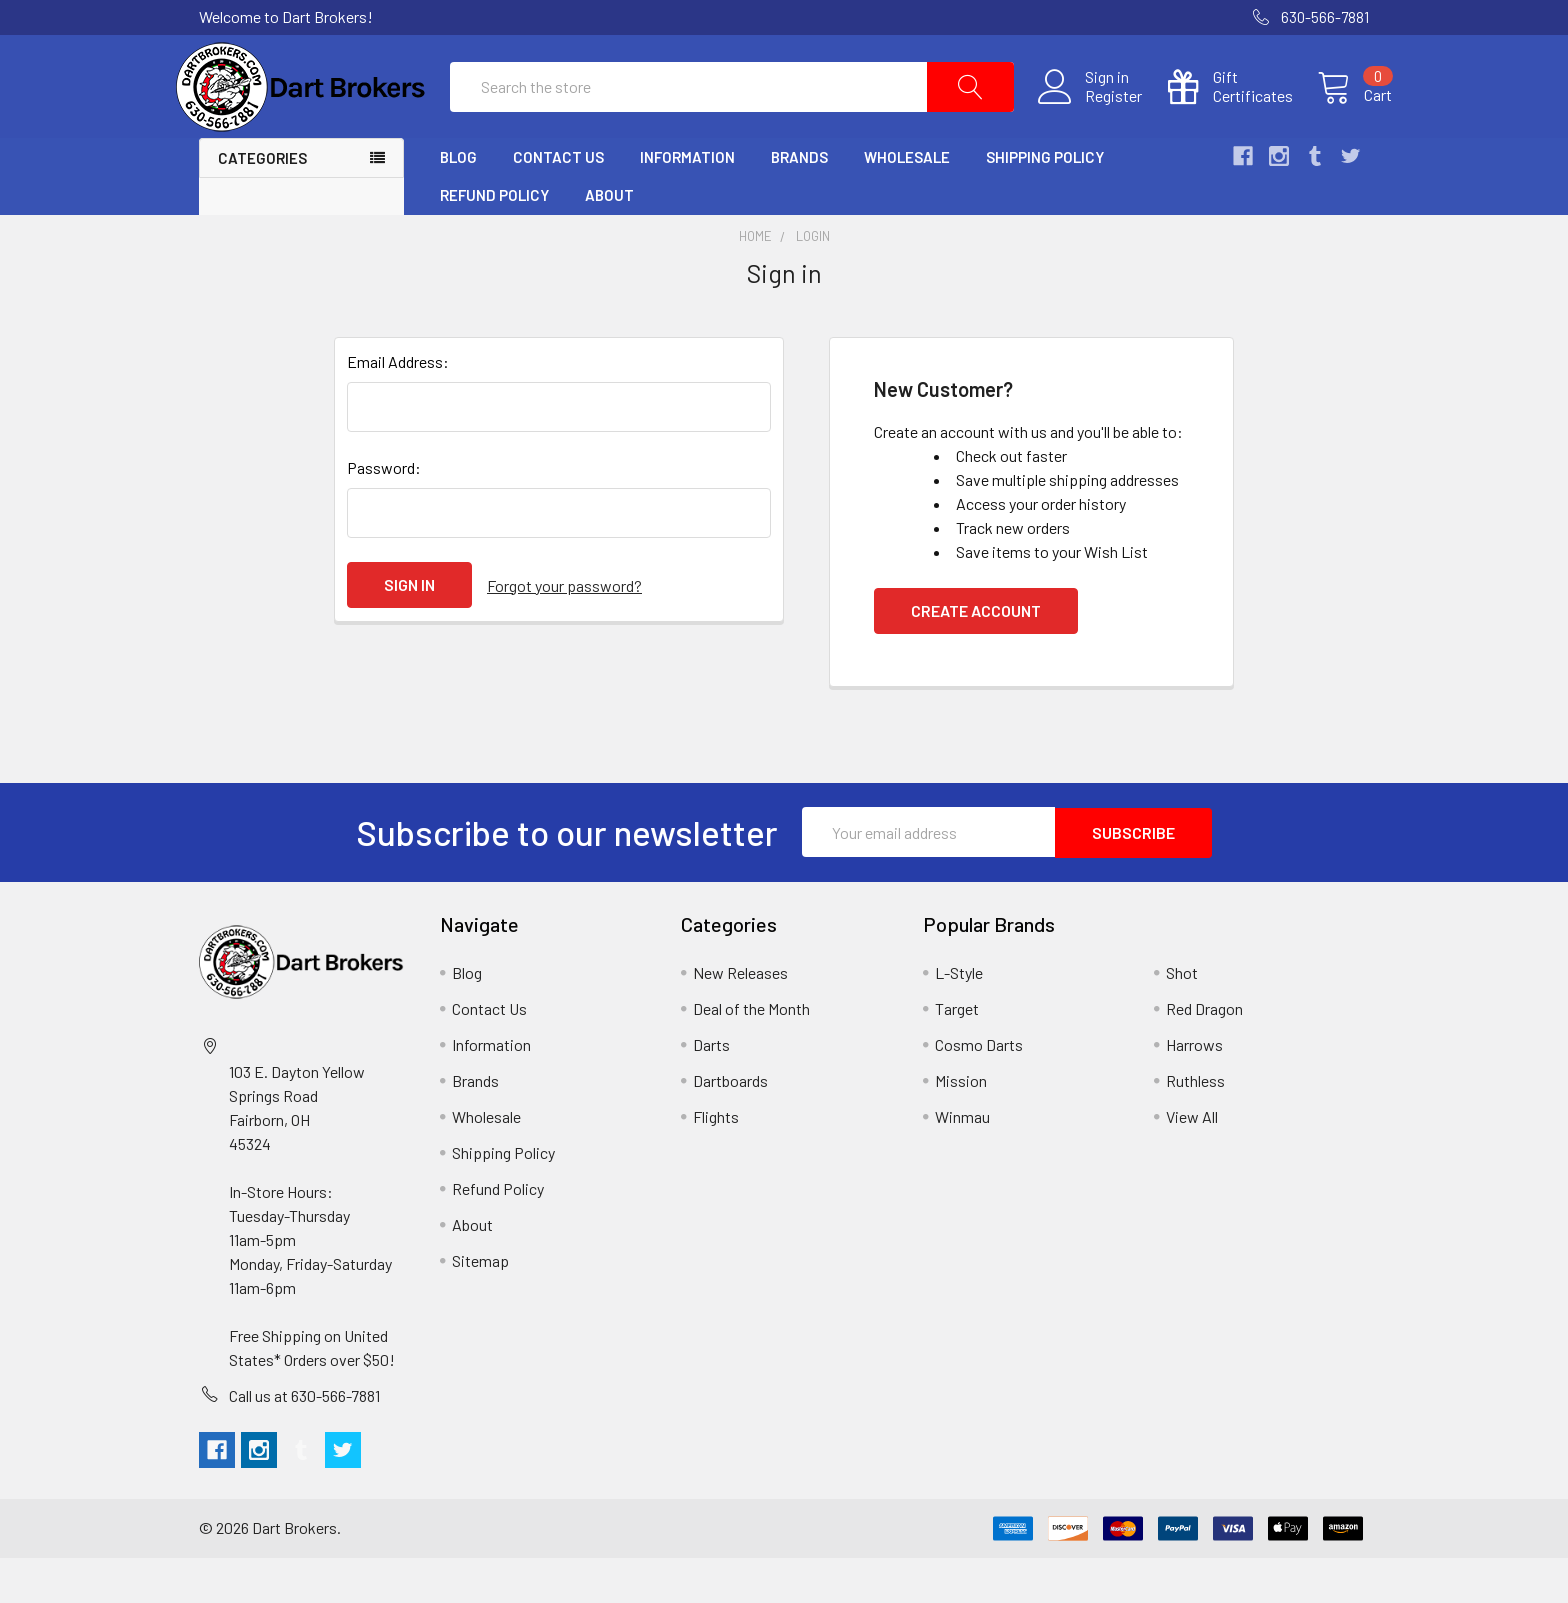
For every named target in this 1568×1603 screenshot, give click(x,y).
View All (1192, 1161)
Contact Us (558, 203)
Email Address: (398, 407)
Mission (961, 1125)
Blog (458, 203)
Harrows (1194, 1089)
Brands (799, 203)
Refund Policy (494, 241)
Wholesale (907, 203)
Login (813, 282)
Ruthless (1195, 1125)
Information (687, 203)
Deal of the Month (751, 1053)
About (609, 241)
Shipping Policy (1045, 203)
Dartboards (730, 1125)
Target (957, 1053)
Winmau (962, 1161)
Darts (711, 1089)
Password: (384, 513)
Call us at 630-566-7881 (304, 1440)
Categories (262, 204)
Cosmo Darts (979, 1089)
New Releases (740, 1017)
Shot (1182, 1017)
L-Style (959, 1017)
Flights (716, 1161)
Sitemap (480, 1305)
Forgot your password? (564, 630)
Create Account (976, 656)
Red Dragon (1204, 1053)
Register (1090, 119)
